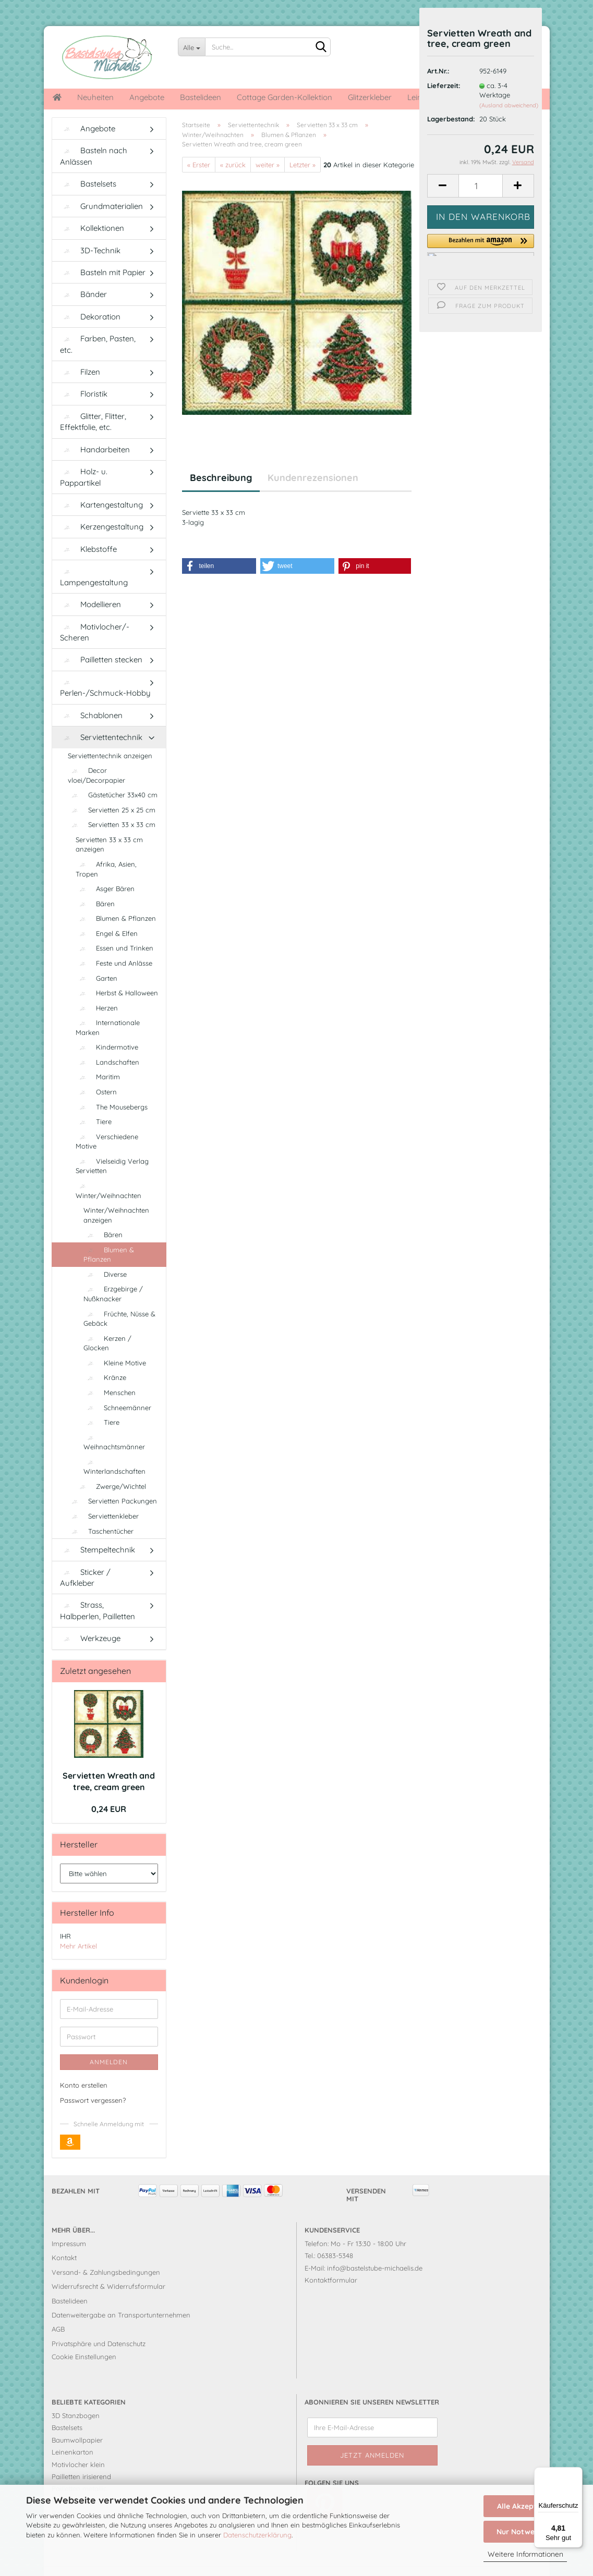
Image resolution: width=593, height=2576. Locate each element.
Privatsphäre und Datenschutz (99, 2359)
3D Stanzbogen (76, 2431)
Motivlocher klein (78, 2480)
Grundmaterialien (101, 222)
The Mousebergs (112, 1122)
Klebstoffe (88, 565)
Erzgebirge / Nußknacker (113, 1309)
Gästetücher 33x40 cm (113, 810)
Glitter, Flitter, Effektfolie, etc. (93, 437)
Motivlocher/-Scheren (94, 647)
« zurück (233, 180)
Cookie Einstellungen (84, 2372)
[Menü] (576, 2473)
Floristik (83, 409)
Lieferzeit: (444, 85)
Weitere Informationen (525, 2554)
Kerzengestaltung (101, 542)
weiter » (268, 180)
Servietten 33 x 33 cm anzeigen (109, 860)
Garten (96, 994)
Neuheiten (95, 97)
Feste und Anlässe (114, 979)
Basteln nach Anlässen (93, 171)
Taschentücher (101, 1547)
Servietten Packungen (112, 1516)
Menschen (109, 1408)
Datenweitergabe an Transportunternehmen (121, 2330)
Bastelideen (200, 97)
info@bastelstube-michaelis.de (374, 2283)
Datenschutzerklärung (257, 2535)
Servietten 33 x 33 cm (111, 840)
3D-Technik (90, 266)
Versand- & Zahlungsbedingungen (106, 2288)
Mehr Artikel (78, 1961)
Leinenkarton (72, 2467)
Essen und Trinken (114, 963)
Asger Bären (105, 904)
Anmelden (109, 2077)
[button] (480, 245)
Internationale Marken (108, 1043)
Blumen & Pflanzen (116, 934)
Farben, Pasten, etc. (98, 359)
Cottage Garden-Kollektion (284, 97)
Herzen (97, 1023)
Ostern (96, 1107)
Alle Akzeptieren (525, 2506)
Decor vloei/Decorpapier (96, 791)
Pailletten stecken (101, 675)
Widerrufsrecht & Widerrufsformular (108, 2302)
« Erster (198, 180)
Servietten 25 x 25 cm (111, 825)
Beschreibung (221, 493)
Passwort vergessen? (93, 2116)
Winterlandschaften (114, 1483)
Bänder (83, 310)
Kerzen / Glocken (107, 1359)
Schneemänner (117, 1423)
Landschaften (107, 1078)
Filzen (80, 387)
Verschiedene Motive (107, 1157)
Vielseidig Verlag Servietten (112, 1182)
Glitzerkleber (370, 97)
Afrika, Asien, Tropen (106, 885)
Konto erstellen (83, 2101)
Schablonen (91, 731)
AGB (58, 2344)
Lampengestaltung (94, 593)
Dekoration (90, 332)
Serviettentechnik (101, 753)
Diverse (105, 1290)
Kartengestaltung (101, 520)
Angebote (146, 97)
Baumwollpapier (77, 2455)
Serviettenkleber (103, 1531)
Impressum (69, 2259)
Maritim (98, 1092)
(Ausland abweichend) (508, 105)
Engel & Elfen (107, 949)
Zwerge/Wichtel (111, 1502)
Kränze (104, 1393)
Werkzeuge (90, 1654)
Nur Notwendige (525, 2531)
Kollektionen (92, 244)
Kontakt (64, 2273)
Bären (95, 919)
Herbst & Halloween (117, 1008)
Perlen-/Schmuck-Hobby (105, 704)
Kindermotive (107, 1062)
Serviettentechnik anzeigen (110, 771)
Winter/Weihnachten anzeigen (116, 1231)
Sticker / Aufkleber (85, 1593)
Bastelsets (88, 199)
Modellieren (90, 620)
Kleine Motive (114, 1378)
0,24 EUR (108, 1824)
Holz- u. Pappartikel (83, 492)
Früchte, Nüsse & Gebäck (119, 1334)
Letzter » (302, 180)
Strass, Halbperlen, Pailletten (97, 1626)
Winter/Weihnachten (108, 1207)
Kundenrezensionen (313, 493)
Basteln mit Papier (103, 288)
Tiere (94, 1137)
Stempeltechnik (97, 1565)
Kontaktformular (331, 2295)
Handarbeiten (95, 465)
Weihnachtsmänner (114, 1458)
